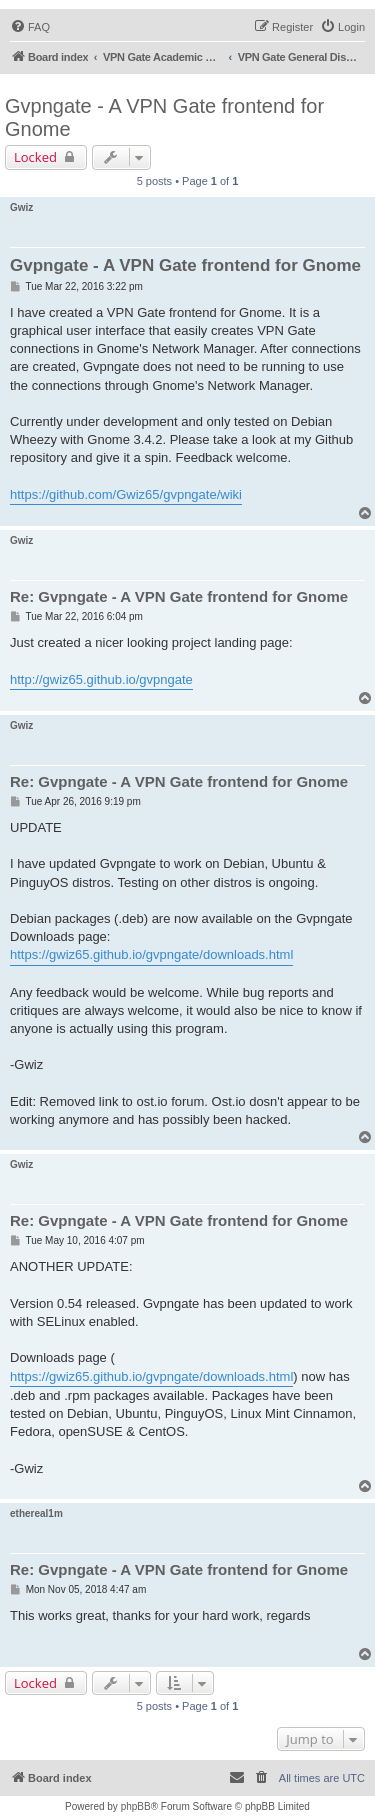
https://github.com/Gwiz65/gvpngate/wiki (126, 494)
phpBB (136, 1806)
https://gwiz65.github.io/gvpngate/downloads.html (151, 954)
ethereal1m (36, 1513)
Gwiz (21, 207)
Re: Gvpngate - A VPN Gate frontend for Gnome (179, 596)
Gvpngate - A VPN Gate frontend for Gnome (164, 117)
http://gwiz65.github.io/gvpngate (101, 679)
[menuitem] (30, 27)
